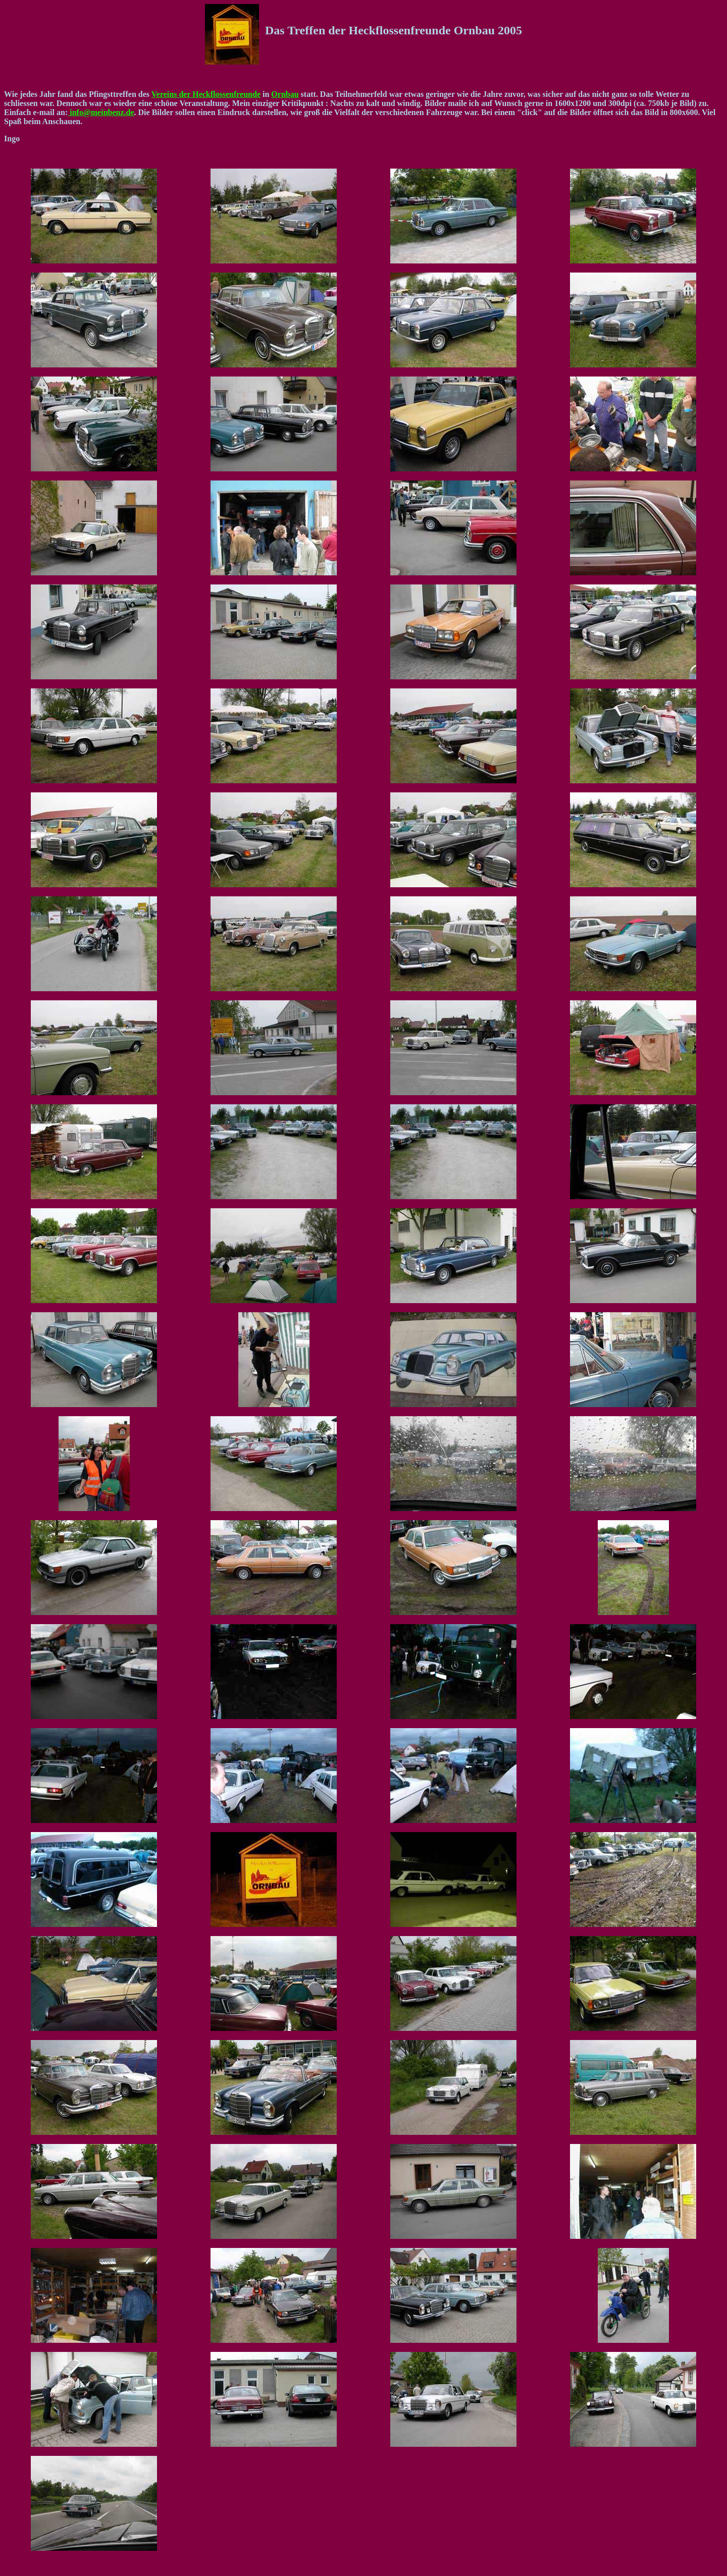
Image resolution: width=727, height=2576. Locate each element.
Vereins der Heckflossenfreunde (206, 94)
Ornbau (284, 94)
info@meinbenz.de (101, 112)
